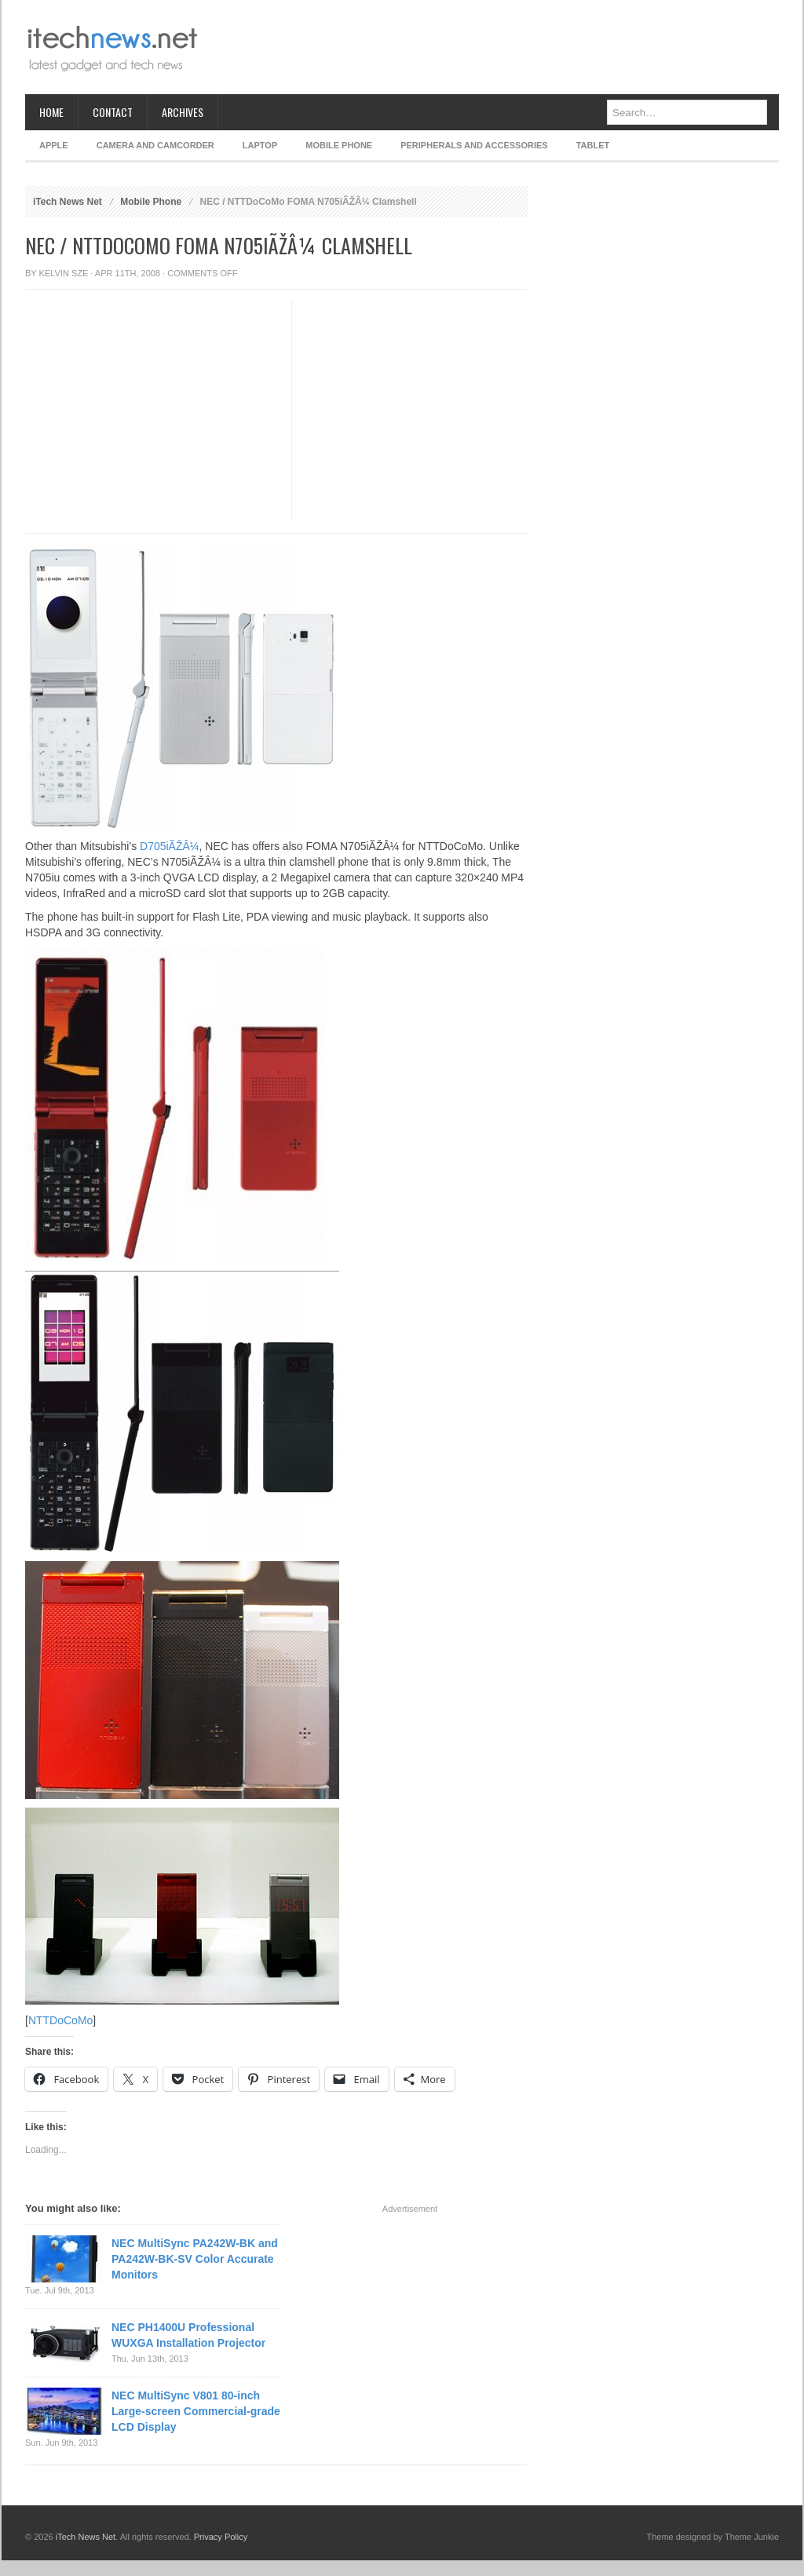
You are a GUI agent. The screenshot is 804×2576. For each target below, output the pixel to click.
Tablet (593, 145)
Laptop (260, 145)
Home (51, 112)
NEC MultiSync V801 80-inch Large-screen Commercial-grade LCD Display (195, 2411)
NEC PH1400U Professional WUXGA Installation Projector (188, 2335)
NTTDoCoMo (60, 2020)
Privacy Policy (220, 2536)
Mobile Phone (338, 145)
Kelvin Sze (64, 273)
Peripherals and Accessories (473, 145)
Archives (182, 112)
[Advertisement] (493, 47)
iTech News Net (67, 201)
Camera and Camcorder (155, 145)
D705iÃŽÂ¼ (169, 846)
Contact (113, 112)
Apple (53, 145)
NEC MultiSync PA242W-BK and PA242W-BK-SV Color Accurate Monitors (194, 2259)
